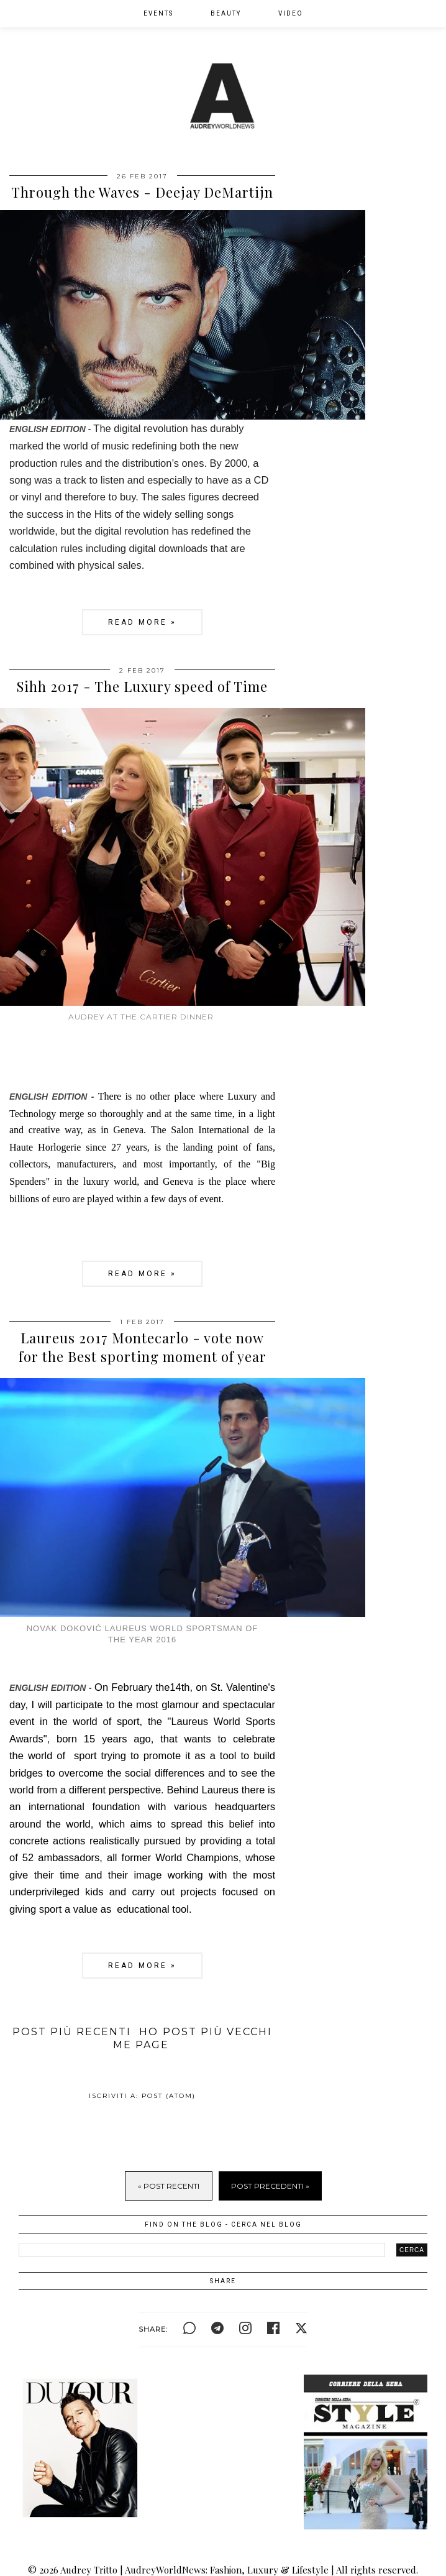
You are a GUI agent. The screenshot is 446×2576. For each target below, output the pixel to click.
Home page (141, 2038)
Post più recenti (71, 2032)
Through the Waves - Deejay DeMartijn (142, 192)
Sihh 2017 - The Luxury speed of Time (142, 686)
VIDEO (290, 13)
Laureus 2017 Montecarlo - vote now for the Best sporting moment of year (142, 1347)
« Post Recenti (168, 2186)
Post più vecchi (217, 2032)
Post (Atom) (169, 2096)
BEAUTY (226, 13)
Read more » (142, 622)
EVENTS (158, 13)
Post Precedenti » (270, 2186)
